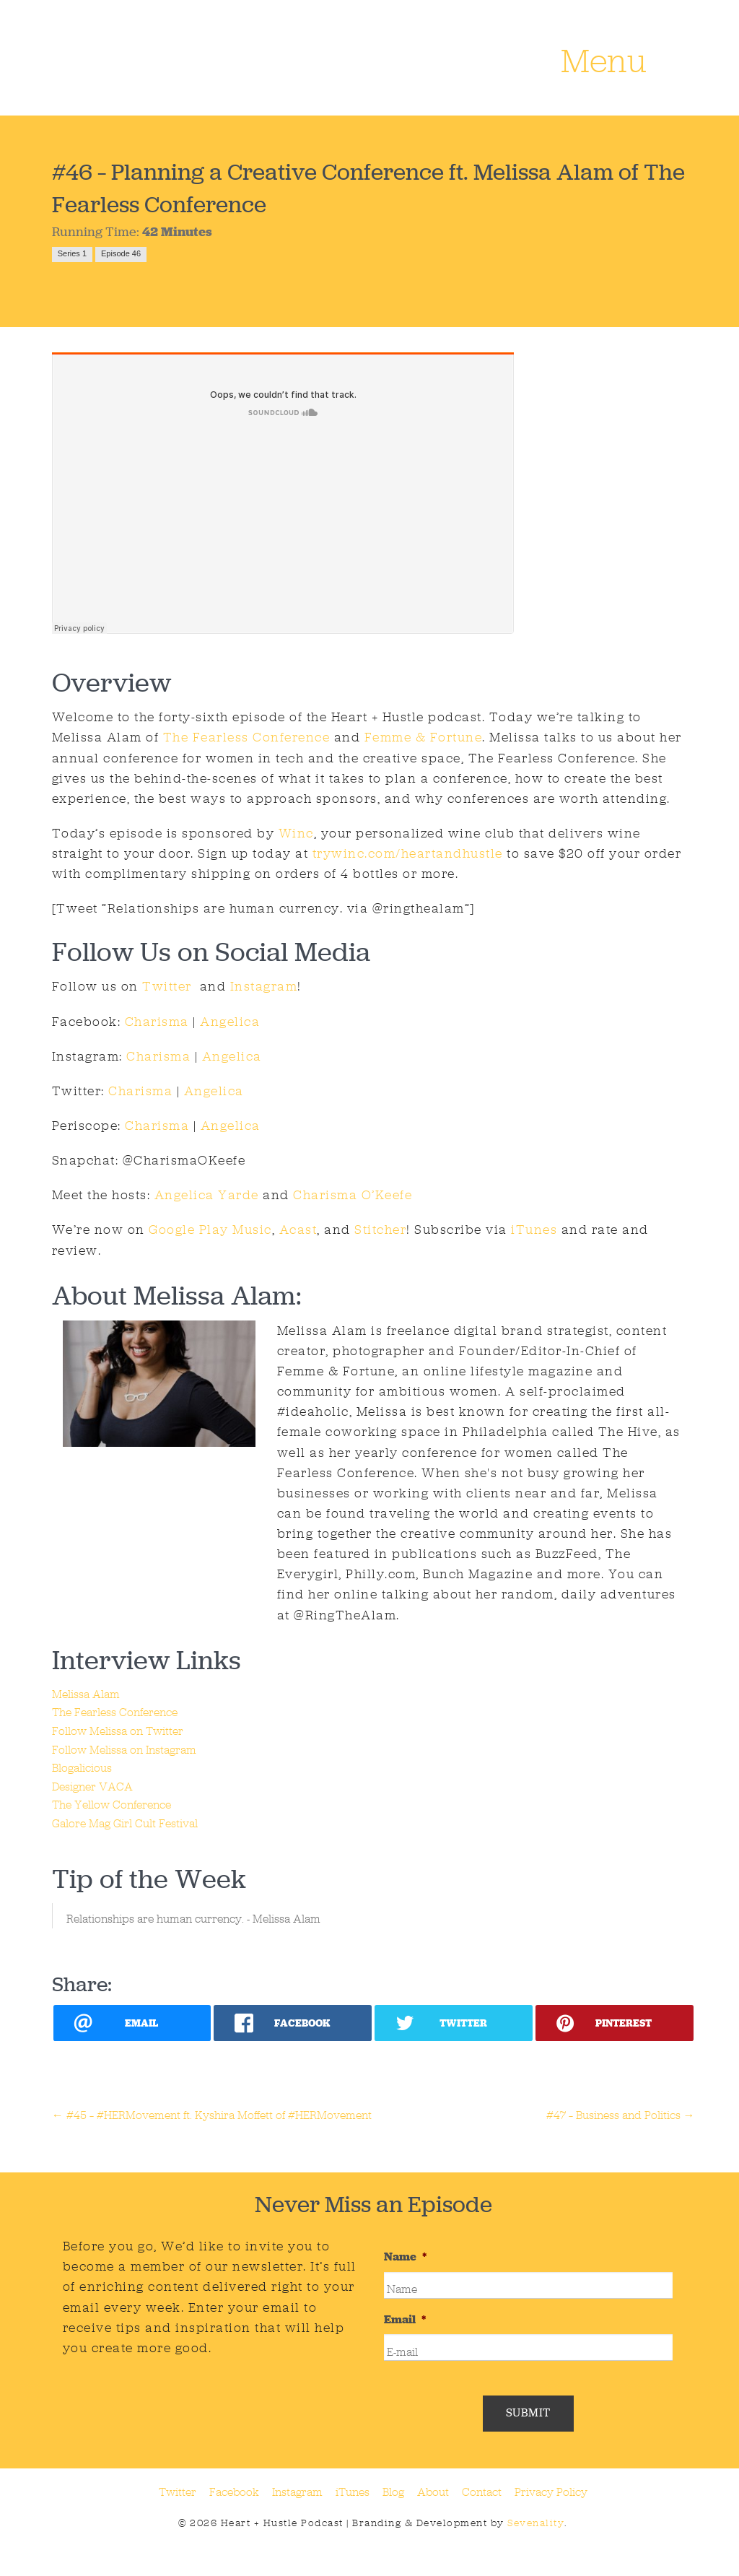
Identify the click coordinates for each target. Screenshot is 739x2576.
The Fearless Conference (247, 737)
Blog (393, 2491)
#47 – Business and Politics (620, 2115)
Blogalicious (82, 1767)
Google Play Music (210, 1229)
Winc (296, 833)
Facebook (234, 2491)
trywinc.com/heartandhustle (407, 853)
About (433, 2491)
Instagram (264, 986)
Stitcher (380, 1229)
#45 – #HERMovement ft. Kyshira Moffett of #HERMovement (212, 2115)
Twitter (165, 986)
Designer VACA (92, 1786)
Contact (482, 2491)
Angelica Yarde (206, 1195)
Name (405, 2257)
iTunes (534, 1229)
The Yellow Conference (111, 1804)
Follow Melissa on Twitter (117, 1731)
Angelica (230, 1021)
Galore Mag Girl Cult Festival (125, 1823)
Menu (604, 63)
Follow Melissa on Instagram (124, 1749)
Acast (298, 1229)
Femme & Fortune (423, 737)
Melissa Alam (86, 1694)
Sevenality (535, 2523)
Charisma (157, 1021)
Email (405, 2319)
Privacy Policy (551, 2491)
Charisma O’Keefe (352, 1195)
